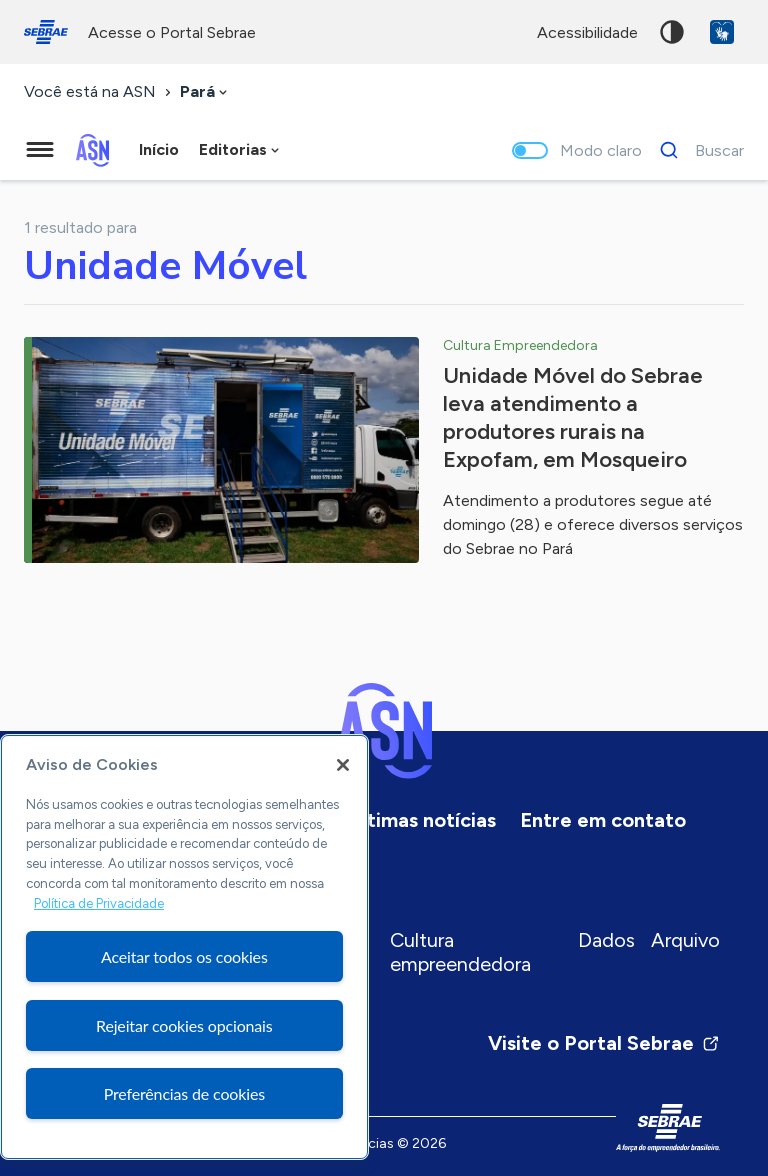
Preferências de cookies (184, 1093)
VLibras (722, 32)
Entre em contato (603, 820)
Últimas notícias (422, 820)
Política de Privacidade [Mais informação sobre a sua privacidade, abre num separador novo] (99, 903)
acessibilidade (587, 32)
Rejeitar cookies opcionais (184, 1025)
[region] (184, 947)
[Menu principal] (40, 150)
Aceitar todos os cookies (184, 956)
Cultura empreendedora (460, 952)
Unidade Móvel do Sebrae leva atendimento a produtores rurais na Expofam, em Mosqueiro (573, 417)
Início (159, 149)
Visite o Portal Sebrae (604, 1043)
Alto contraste (672, 32)
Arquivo (685, 940)
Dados (606, 940)
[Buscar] (696, 150)
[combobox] (205, 92)
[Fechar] (343, 765)
